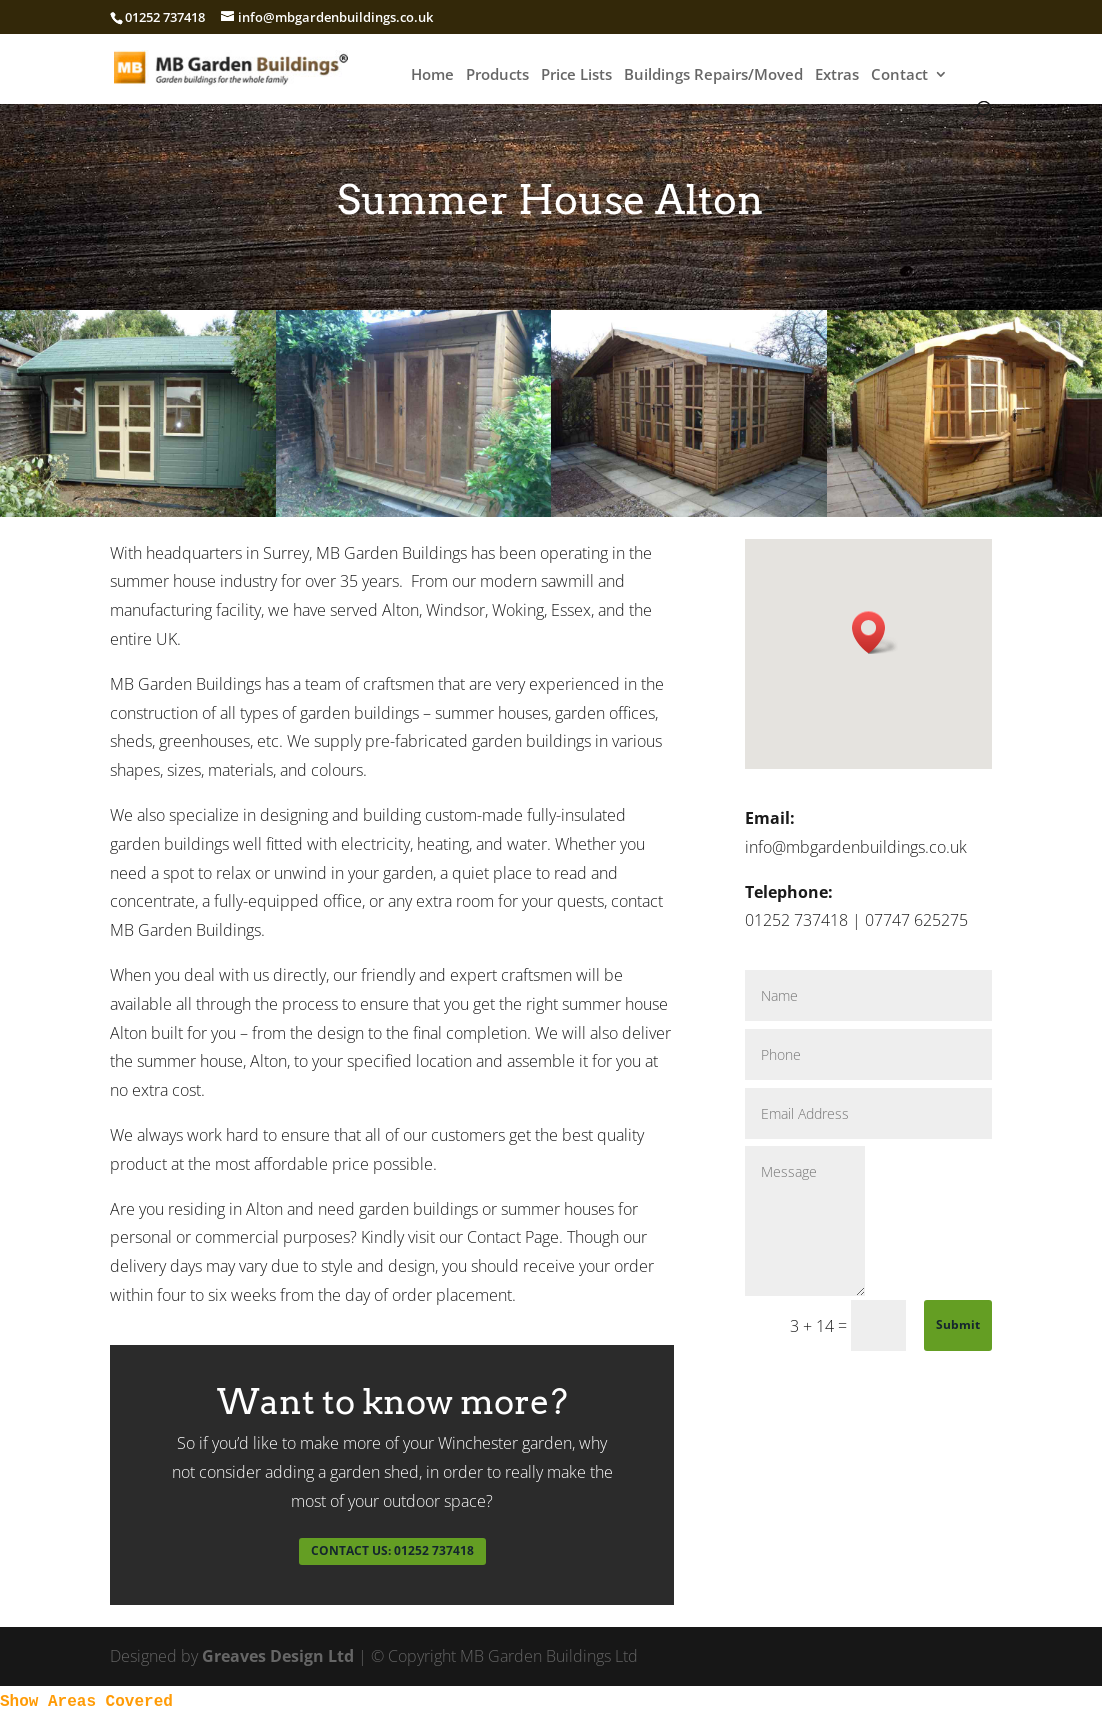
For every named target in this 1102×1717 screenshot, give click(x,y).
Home (432, 75)
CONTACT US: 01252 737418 (392, 1550)
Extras (837, 75)
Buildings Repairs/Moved (713, 75)
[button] (875, 632)
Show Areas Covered (86, 1702)
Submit (958, 1324)
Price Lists (576, 75)
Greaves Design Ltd (278, 1656)
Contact (899, 75)
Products (497, 75)
